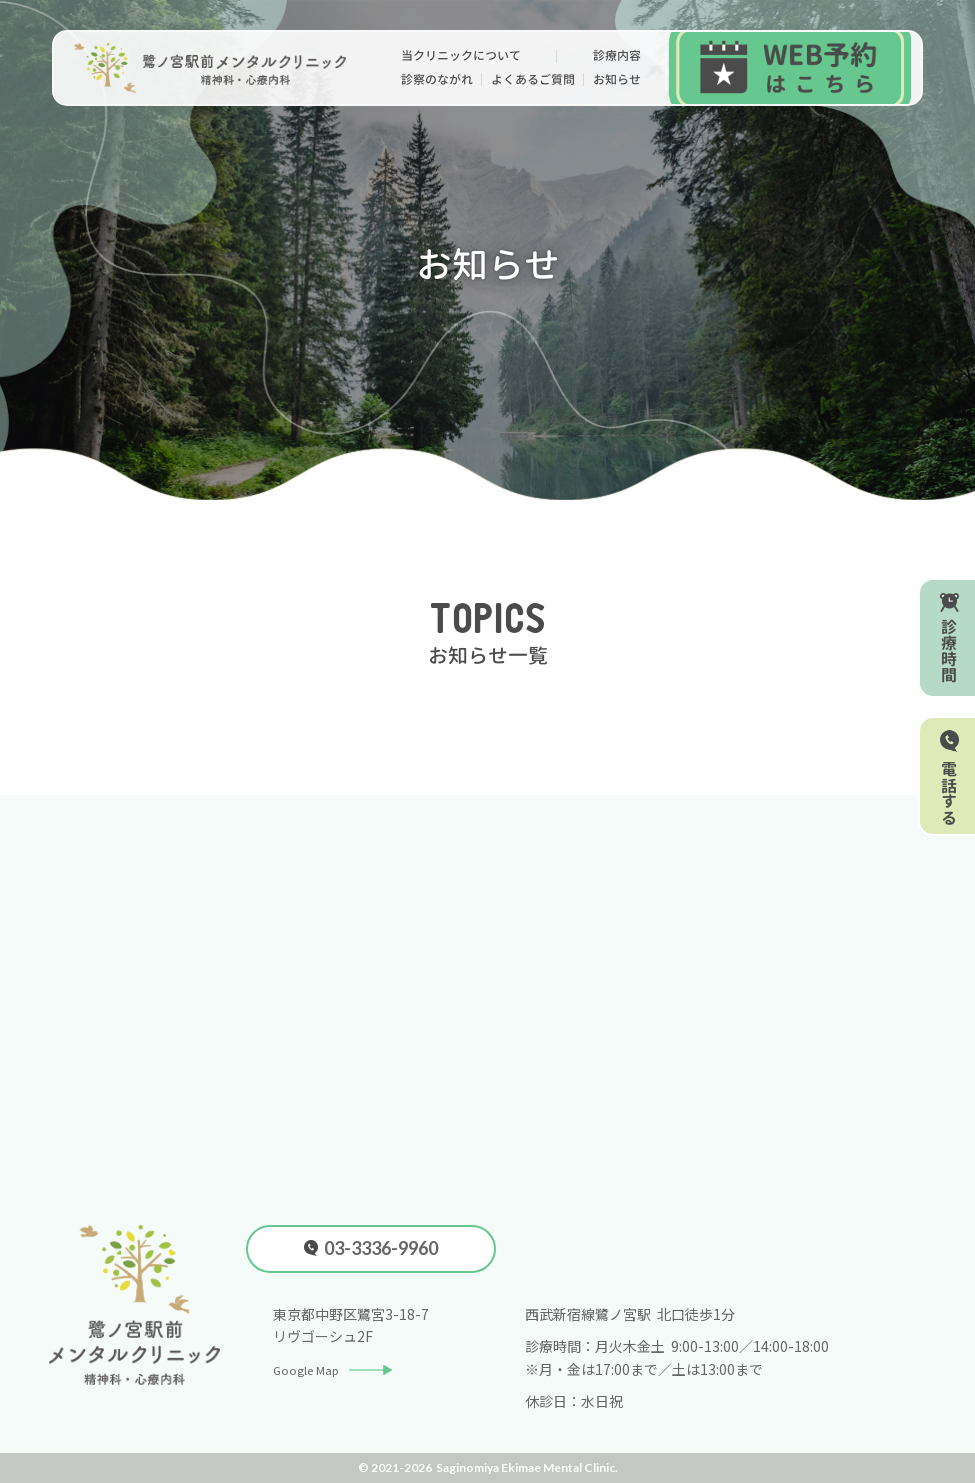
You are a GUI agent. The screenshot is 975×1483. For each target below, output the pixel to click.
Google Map (339, 1369)
